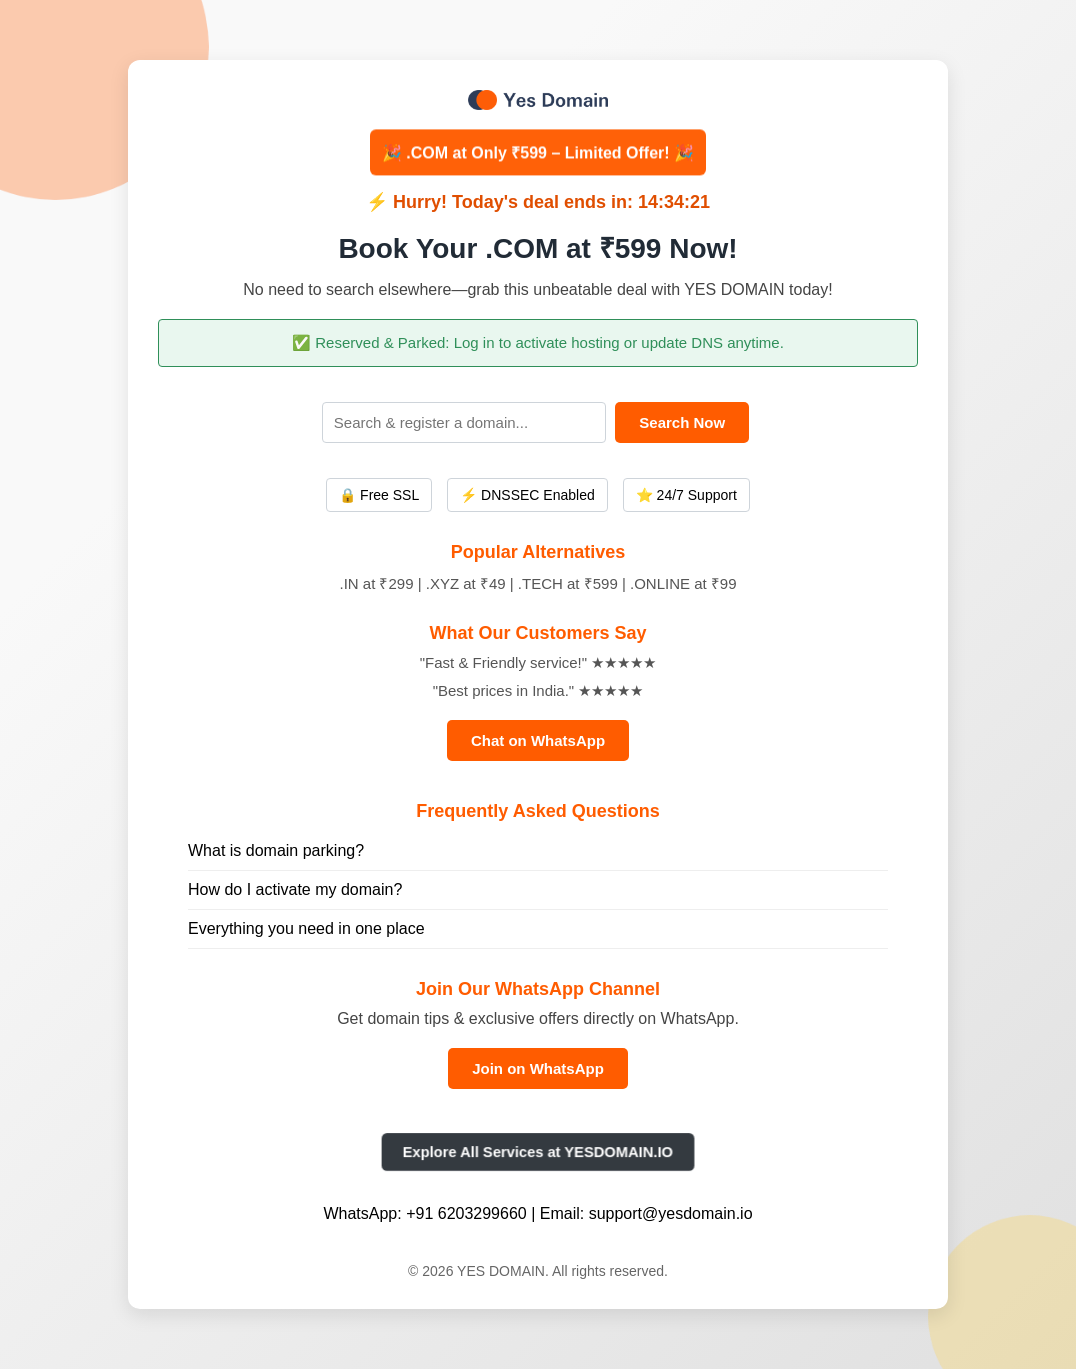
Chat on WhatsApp (538, 740)
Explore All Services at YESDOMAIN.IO (538, 1151)
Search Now (682, 422)
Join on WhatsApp (538, 1068)
